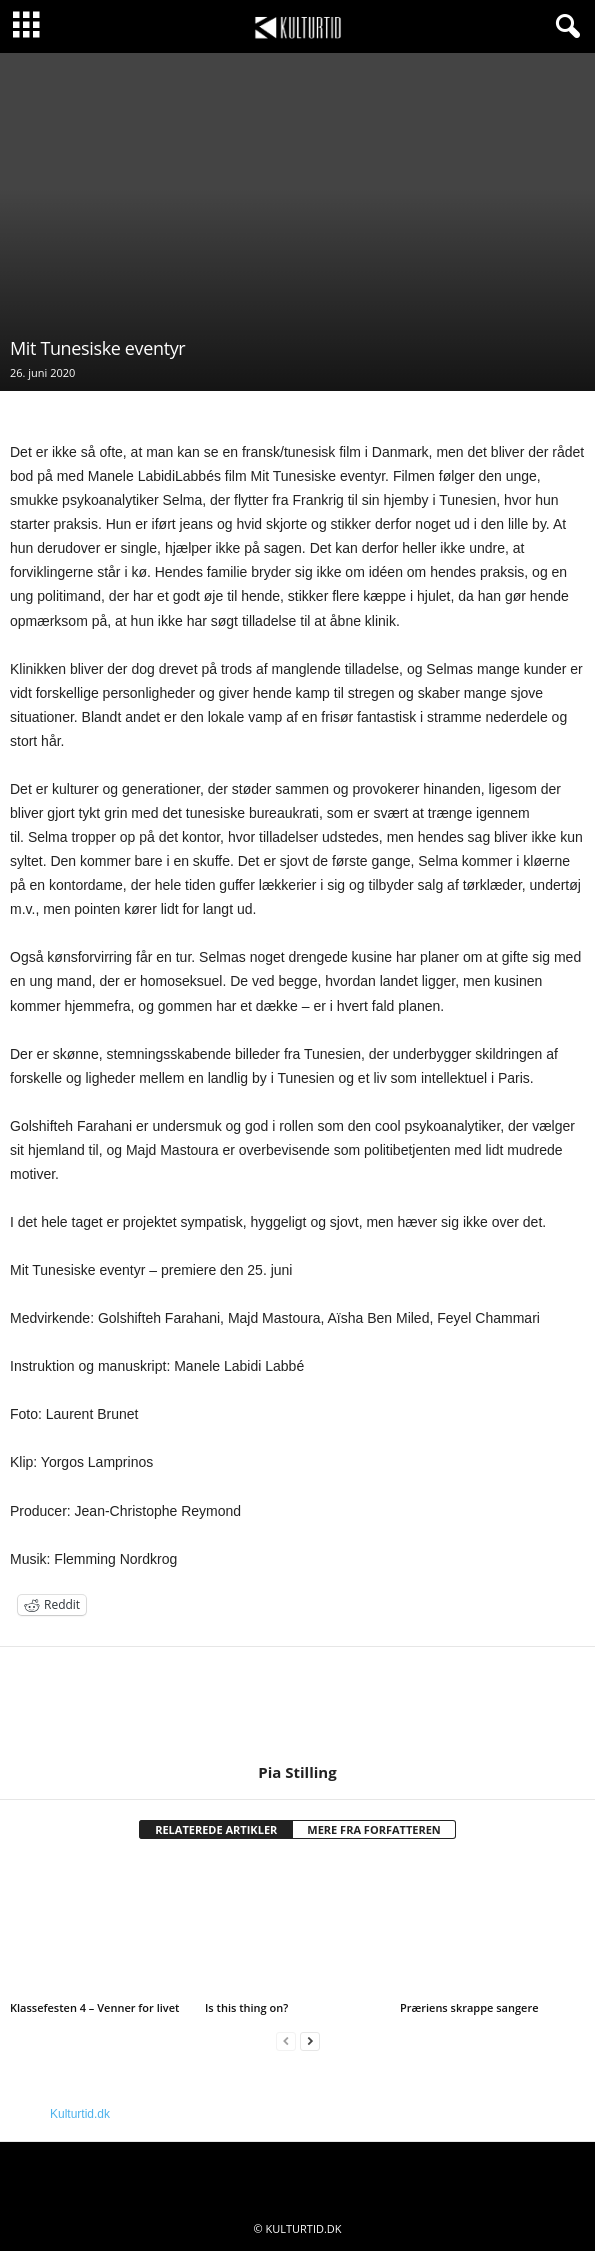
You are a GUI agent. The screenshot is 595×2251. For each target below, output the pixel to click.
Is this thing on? (246, 2007)
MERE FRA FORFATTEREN (374, 1829)
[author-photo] (297, 1705)
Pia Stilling (297, 1772)
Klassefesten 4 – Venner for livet (94, 2007)
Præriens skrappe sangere (469, 2007)
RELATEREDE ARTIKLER (216, 1829)
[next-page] (310, 2041)
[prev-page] (286, 2041)
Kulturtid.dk (80, 2114)
